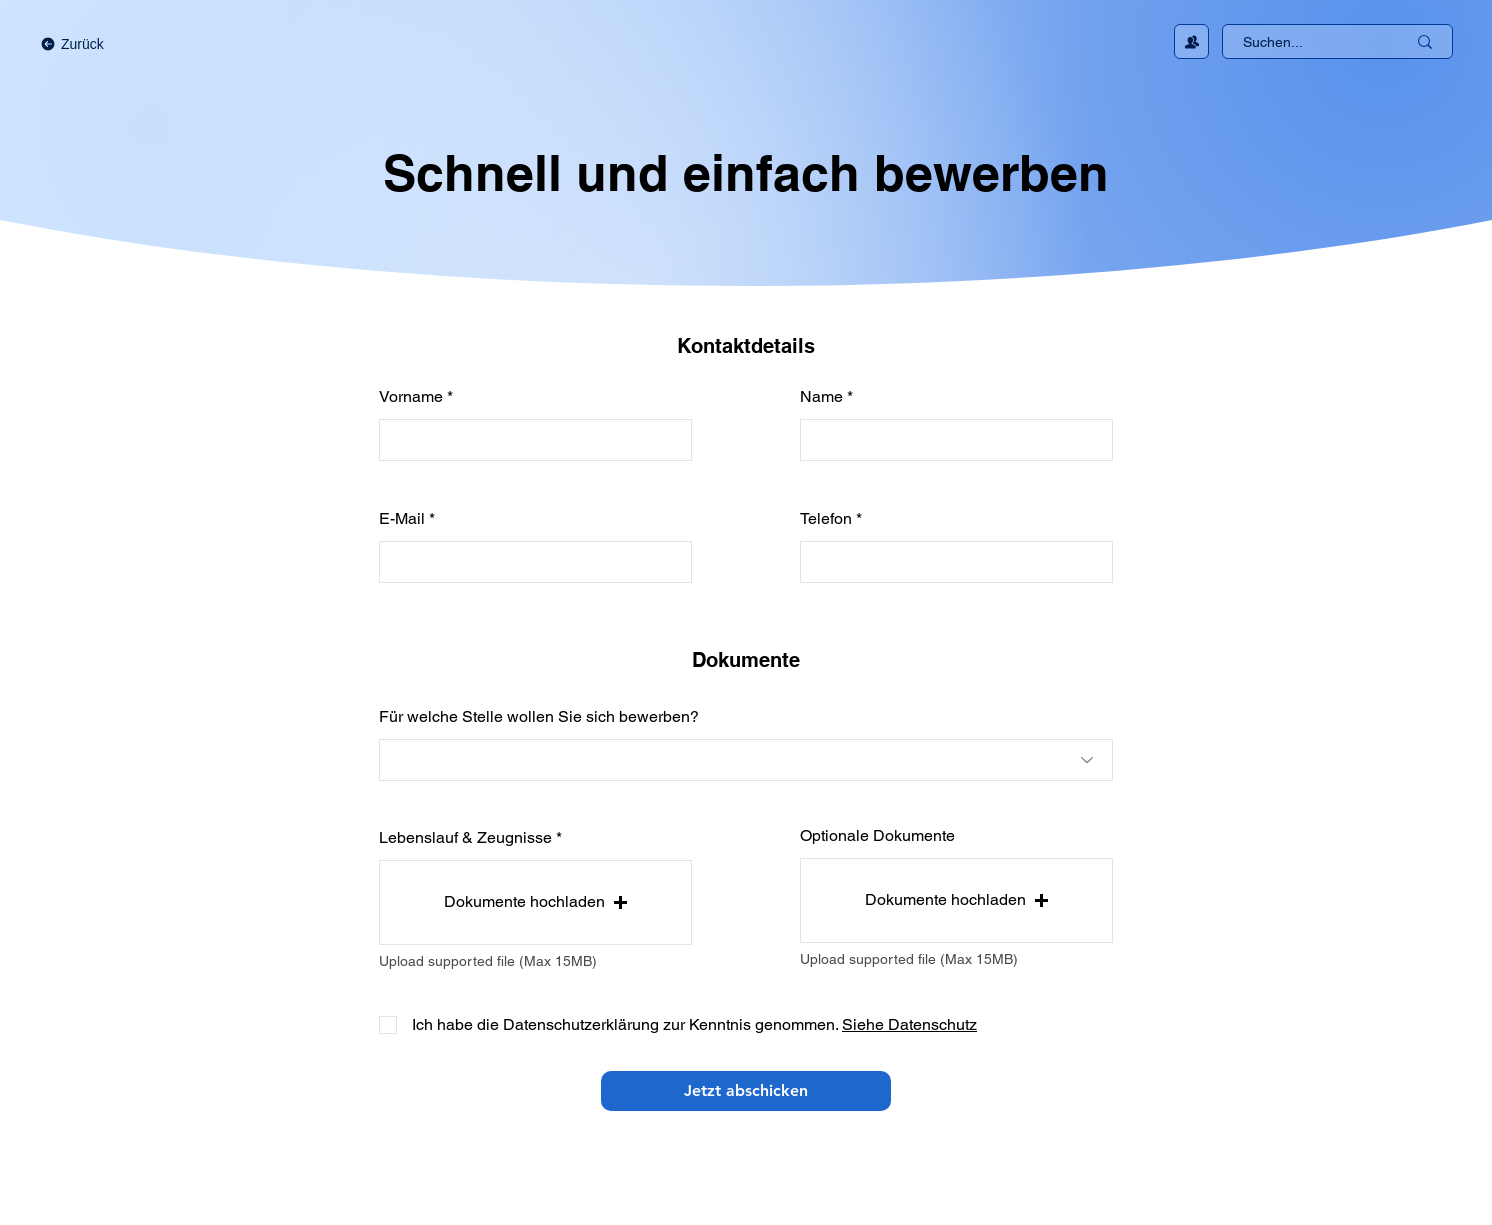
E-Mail (402, 519)
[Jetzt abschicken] (746, 1091)
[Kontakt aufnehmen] (1191, 41)
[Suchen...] (1309, 43)
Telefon (826, 519)
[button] (535, 902)
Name (821, 397)
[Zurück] (92, 44)
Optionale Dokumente (877, 836)
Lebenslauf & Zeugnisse (465, 838)
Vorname (411, 397)
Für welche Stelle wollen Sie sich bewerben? (539, 717)
